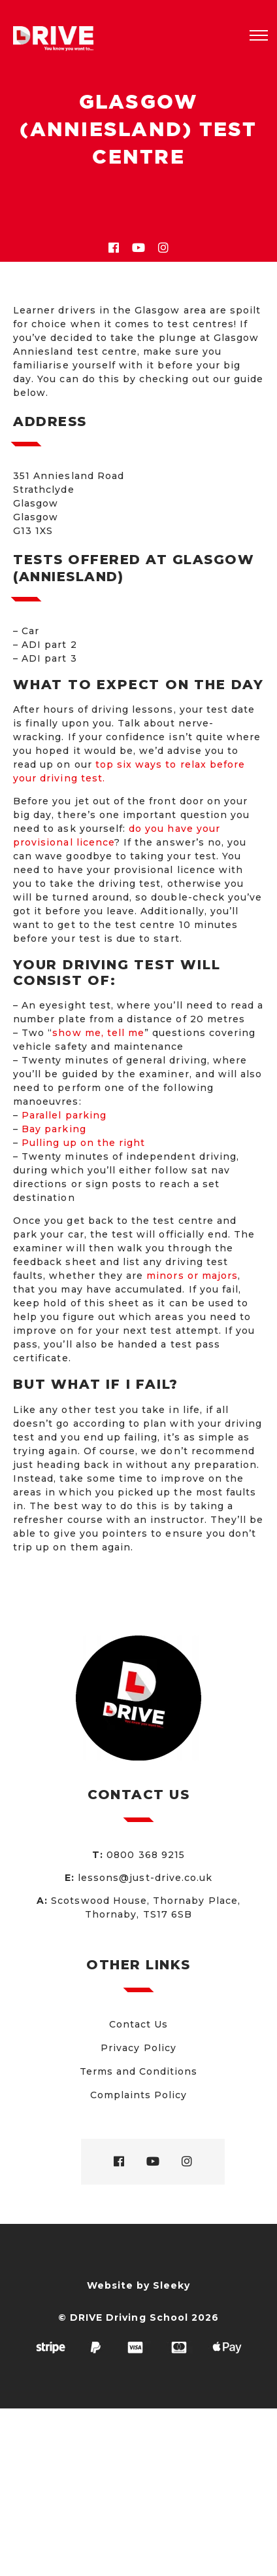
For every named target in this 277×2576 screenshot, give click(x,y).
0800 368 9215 (145, 1855)
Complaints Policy (138, 2095)
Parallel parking (64, 1115)
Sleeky (171, 2285)
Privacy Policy (138, 2048)
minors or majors (192, 1275)
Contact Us (139, 2024)
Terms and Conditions (139, 2071)
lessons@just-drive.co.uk (145, 1878)
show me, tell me (98, 1033)
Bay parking (54, 1129)
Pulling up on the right (83, 1143)
